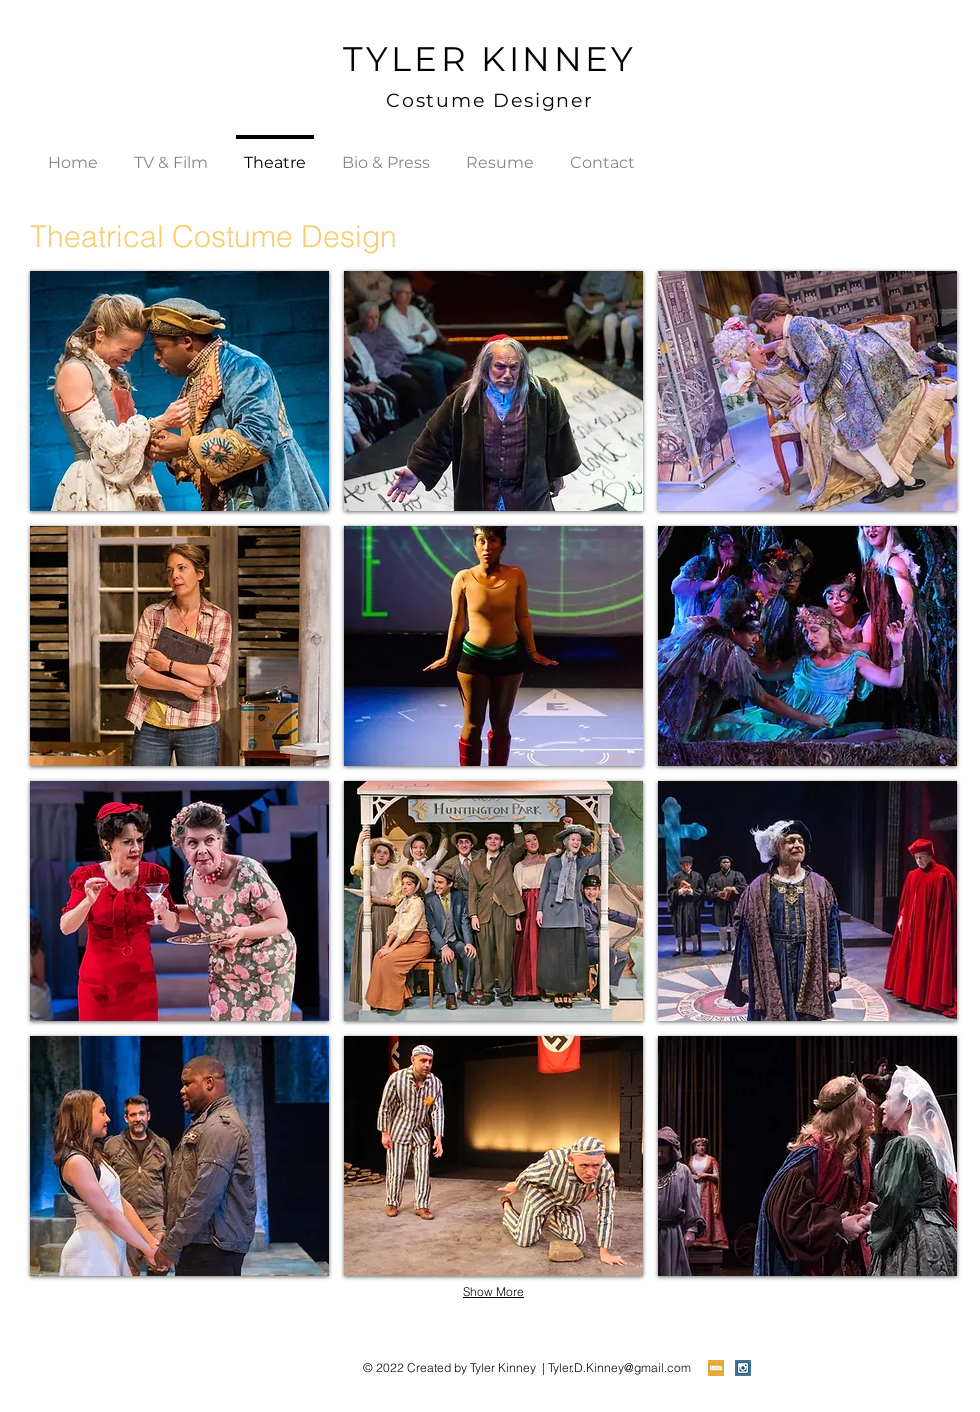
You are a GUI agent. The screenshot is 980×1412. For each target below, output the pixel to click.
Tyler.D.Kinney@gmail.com (619, 1367)
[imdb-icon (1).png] (716, 1368)
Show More (493, 1291)
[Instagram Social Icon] (743, 1368)
